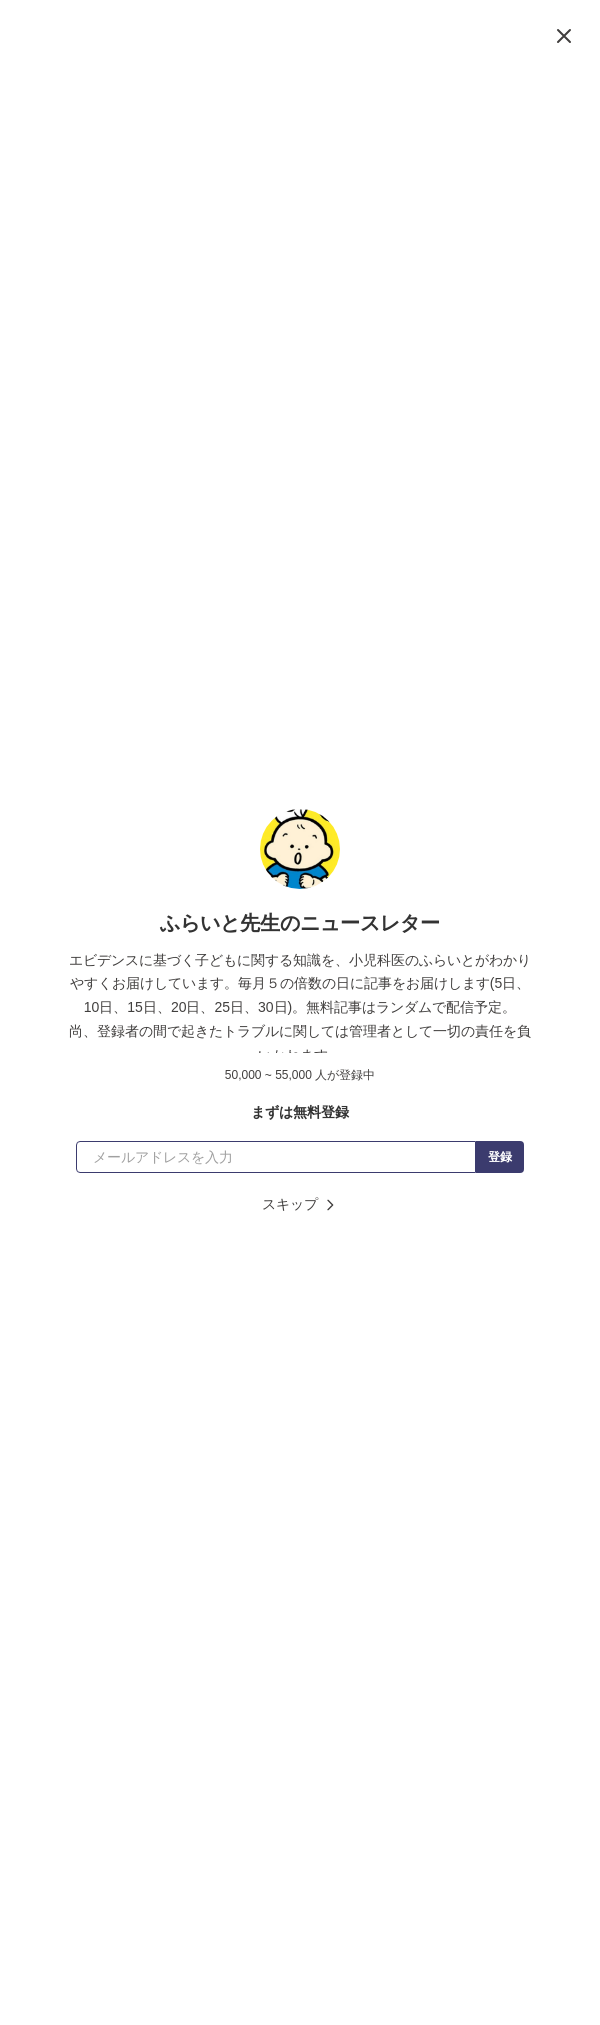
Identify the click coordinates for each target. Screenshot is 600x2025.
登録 (500, 1157)
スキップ (300, 1204)
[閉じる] (564, 36)
